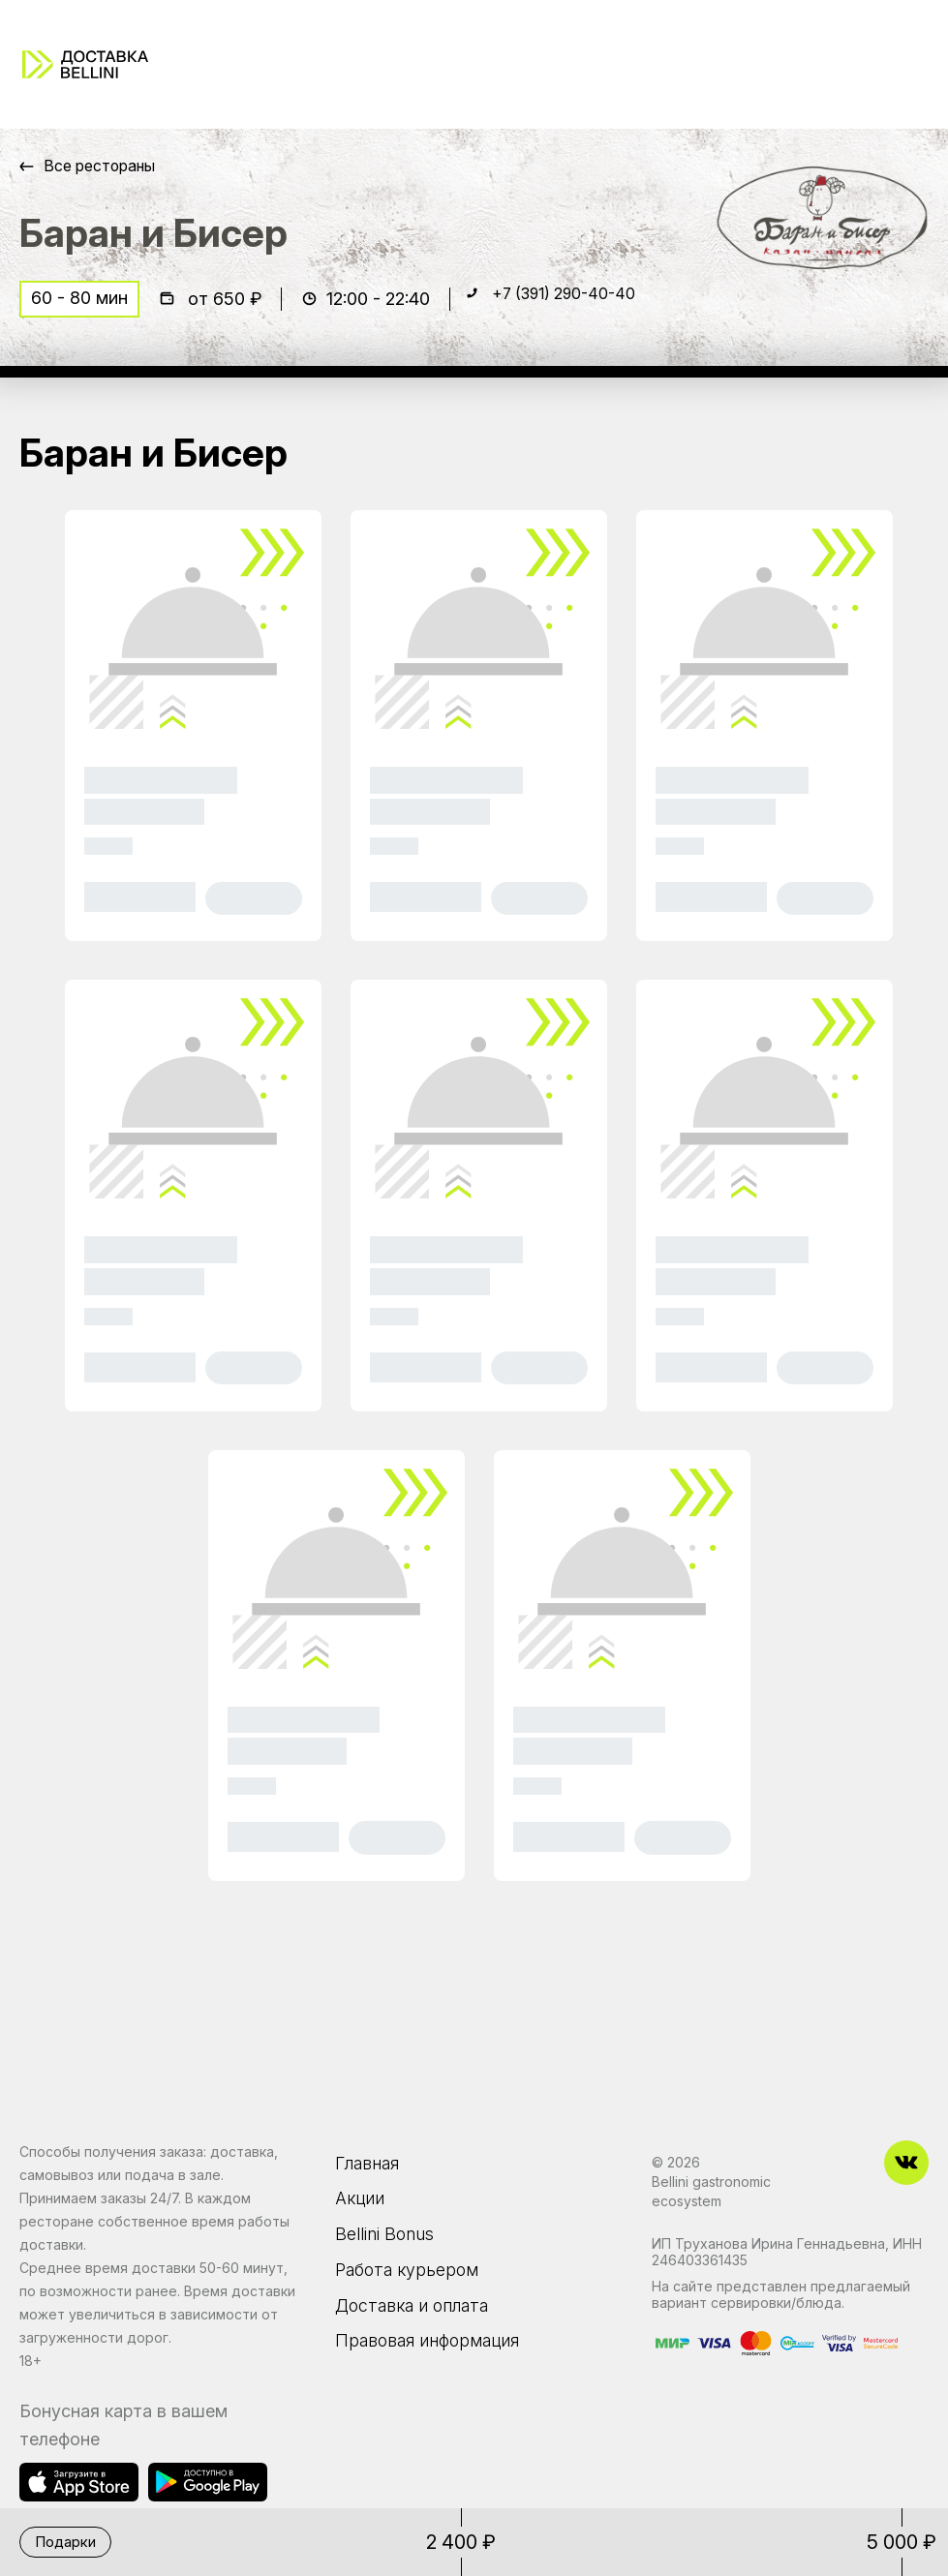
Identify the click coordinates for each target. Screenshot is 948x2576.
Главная (373, 2161)
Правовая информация (441, 2365)
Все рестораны (107, 166)
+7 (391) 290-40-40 (575, 306)
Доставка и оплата (423, 2324)
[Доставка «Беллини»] (85, 64)
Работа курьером (415, 2283)
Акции (363, 2202)
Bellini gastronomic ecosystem (711, 2191)
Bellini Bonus (390, 2243)
